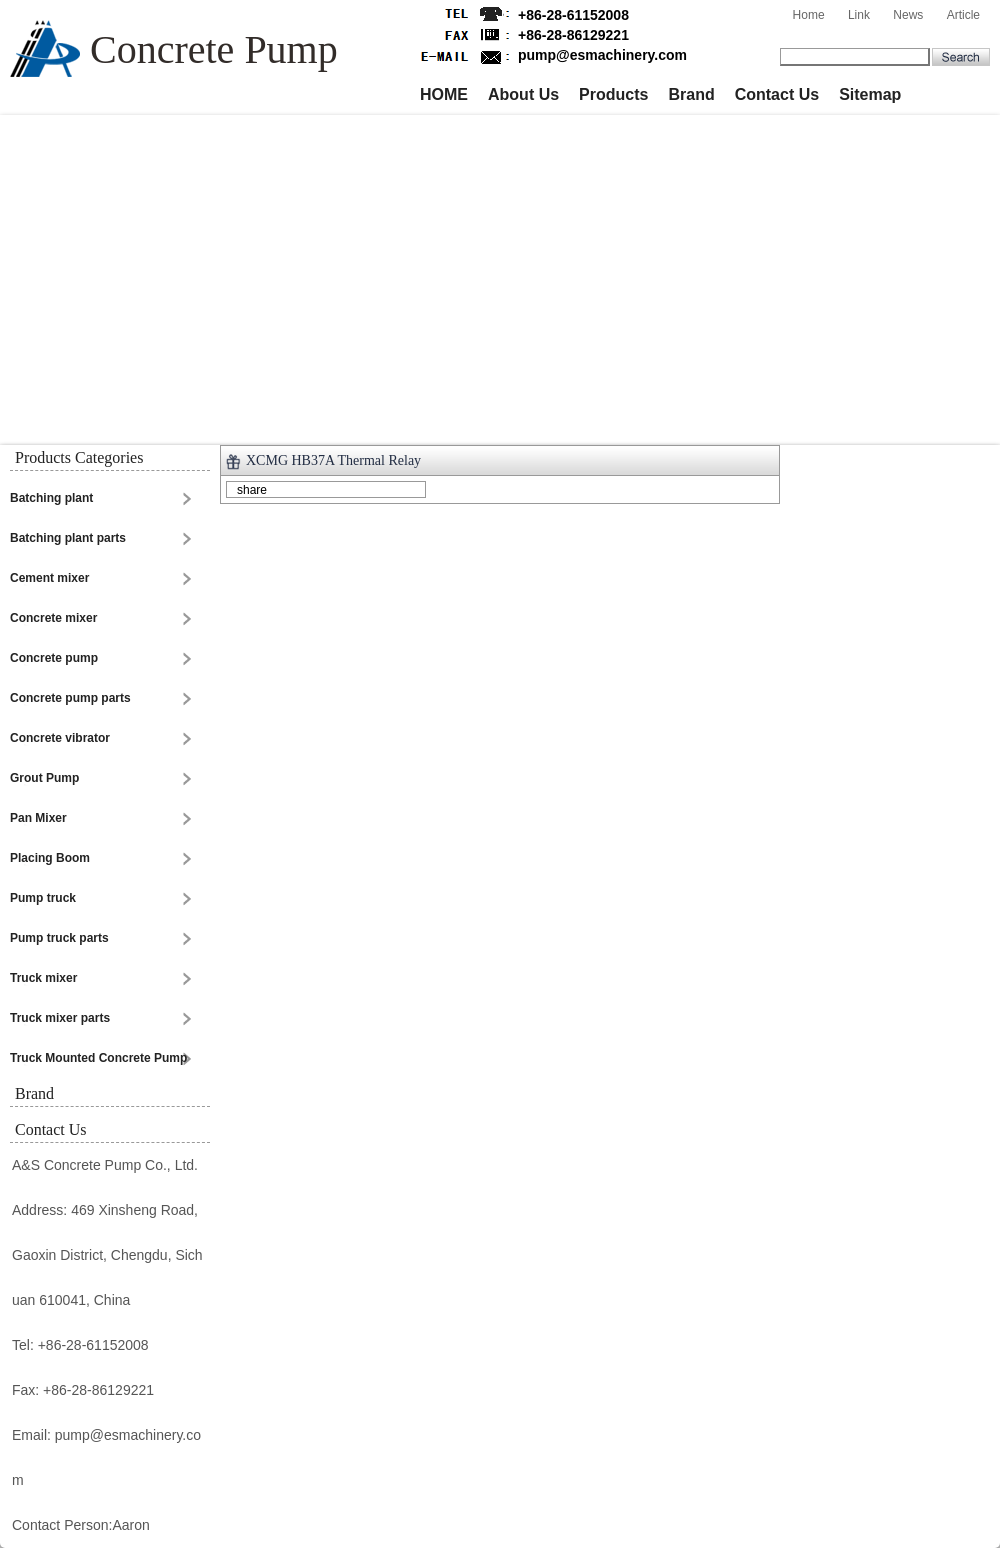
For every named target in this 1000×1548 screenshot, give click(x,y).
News (908, 15)
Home (809, 15)
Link (859, 15)
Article (963, 15)
